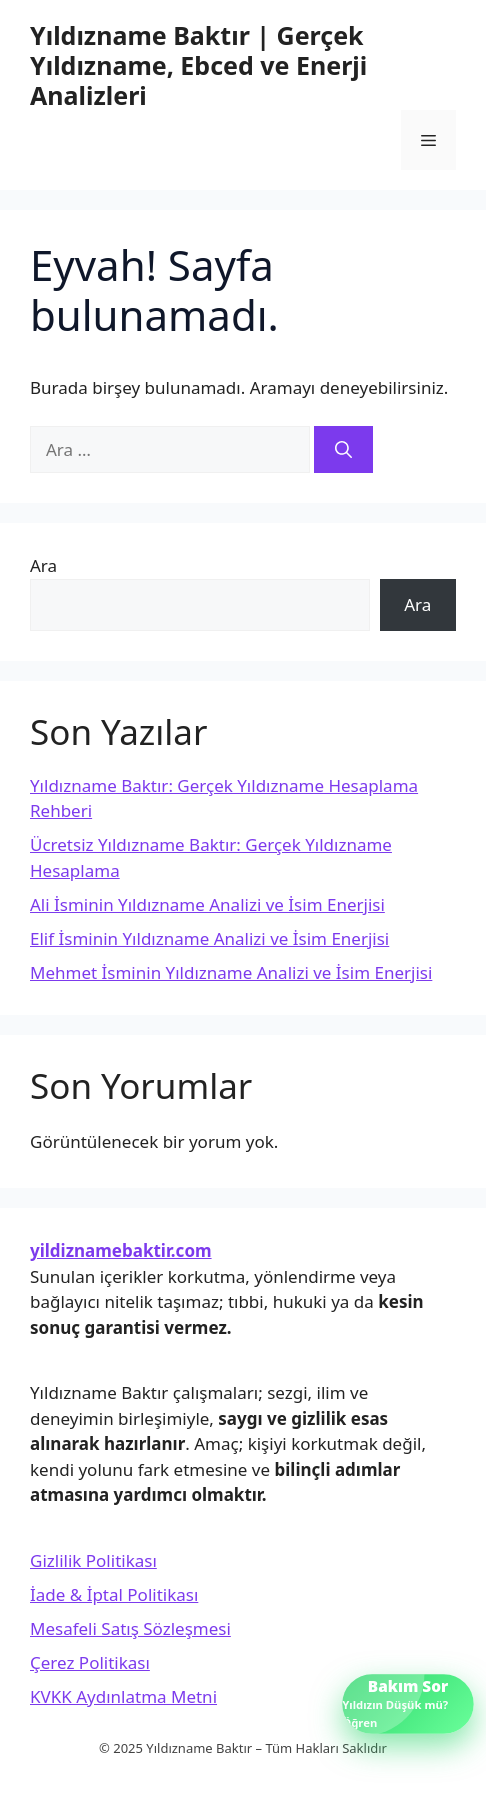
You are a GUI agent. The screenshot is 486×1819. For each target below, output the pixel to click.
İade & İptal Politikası (114, 1594)
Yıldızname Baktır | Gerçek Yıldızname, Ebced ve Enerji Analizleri (198, 65)
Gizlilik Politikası (93, 1560)
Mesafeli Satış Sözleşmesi (130, 1628)
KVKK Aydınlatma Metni (123, 1696)
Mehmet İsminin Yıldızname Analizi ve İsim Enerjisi (231, 972)
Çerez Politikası (90, 1662)
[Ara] (343, 450)
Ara (43, 565)
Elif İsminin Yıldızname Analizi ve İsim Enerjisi (209, 938)
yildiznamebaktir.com (121, 1250)
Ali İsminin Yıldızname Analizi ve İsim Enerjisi (207, 904)
